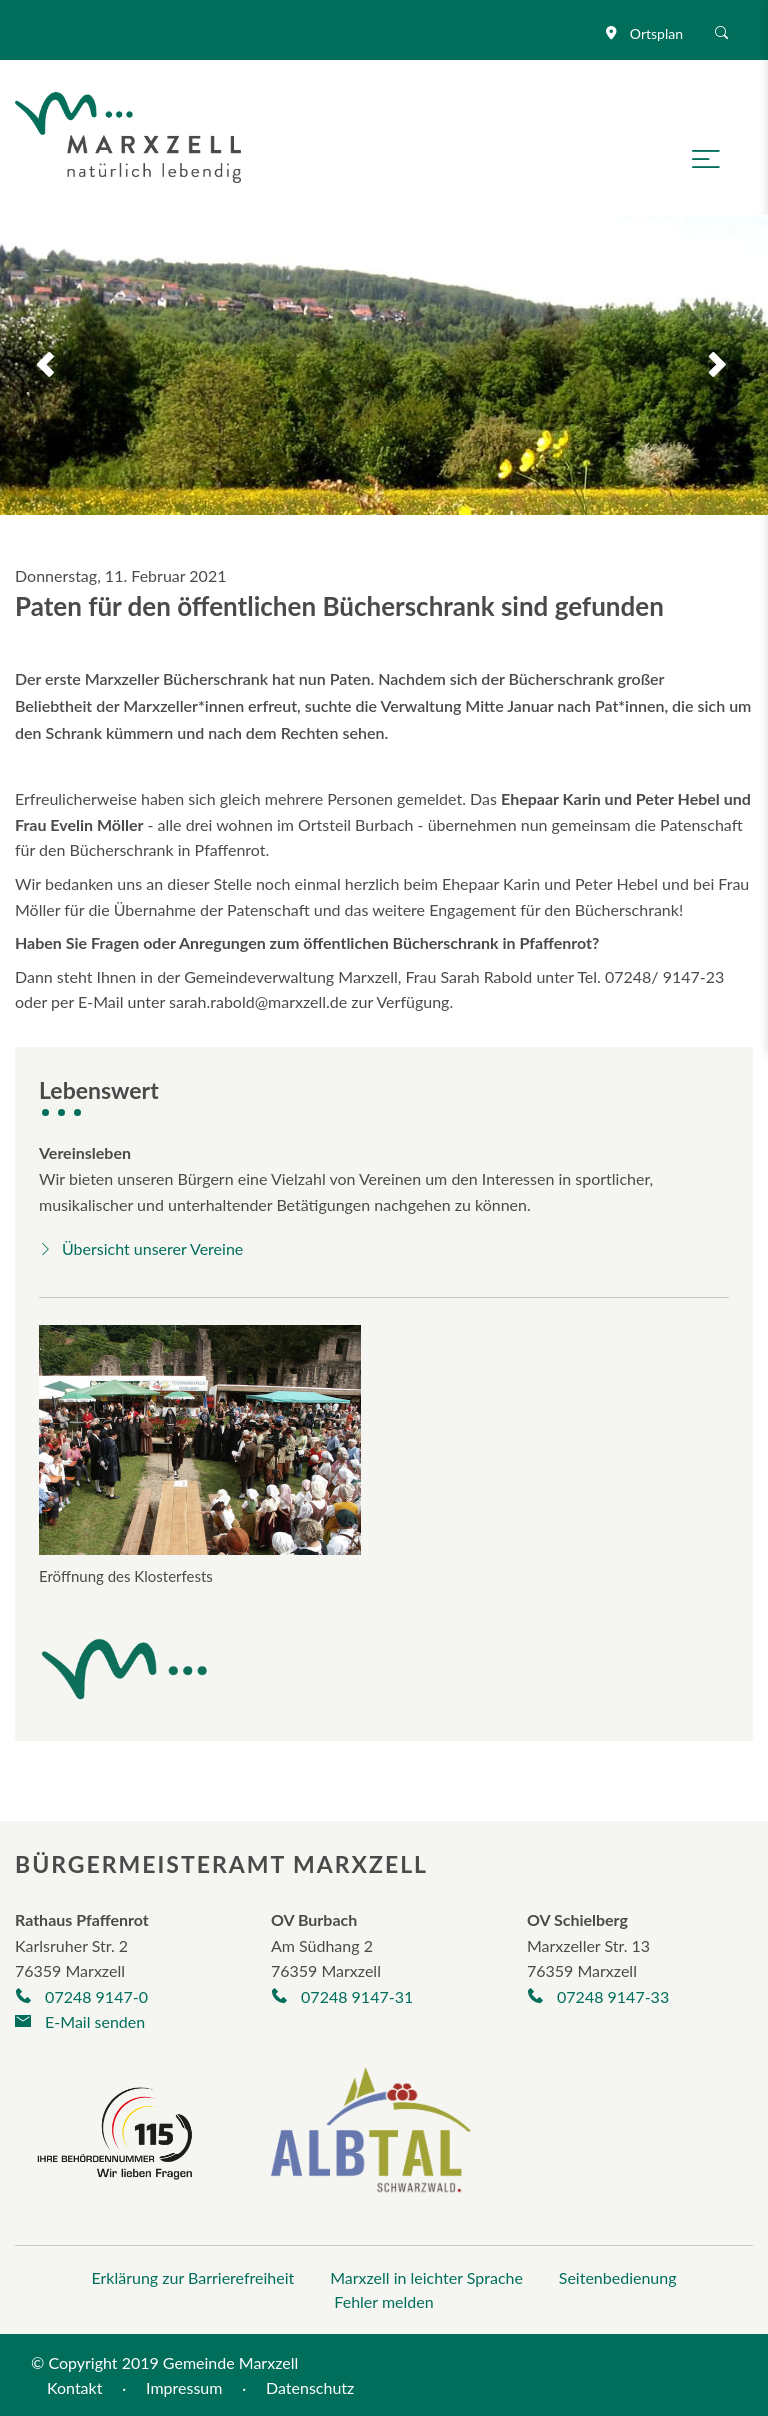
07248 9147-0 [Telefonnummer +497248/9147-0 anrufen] (81, 1996)
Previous (32, 365)
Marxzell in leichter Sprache (426, 2277)
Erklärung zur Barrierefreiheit (192, 2277)
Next (736, 365)
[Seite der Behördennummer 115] (115, 2130)
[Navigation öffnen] (714, 157)
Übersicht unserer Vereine (141, 1248)
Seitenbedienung (618, 2277)
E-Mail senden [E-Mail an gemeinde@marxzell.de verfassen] (80, 2021)
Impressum (184, 2387)
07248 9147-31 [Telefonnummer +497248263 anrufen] (342, 1996)
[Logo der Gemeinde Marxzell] (128, 134)
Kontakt (74, 2387)
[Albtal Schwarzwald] (371, 2143)
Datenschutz (310, 2387)
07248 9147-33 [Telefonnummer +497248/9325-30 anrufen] (598, 1996)
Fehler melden (383, 2301)
